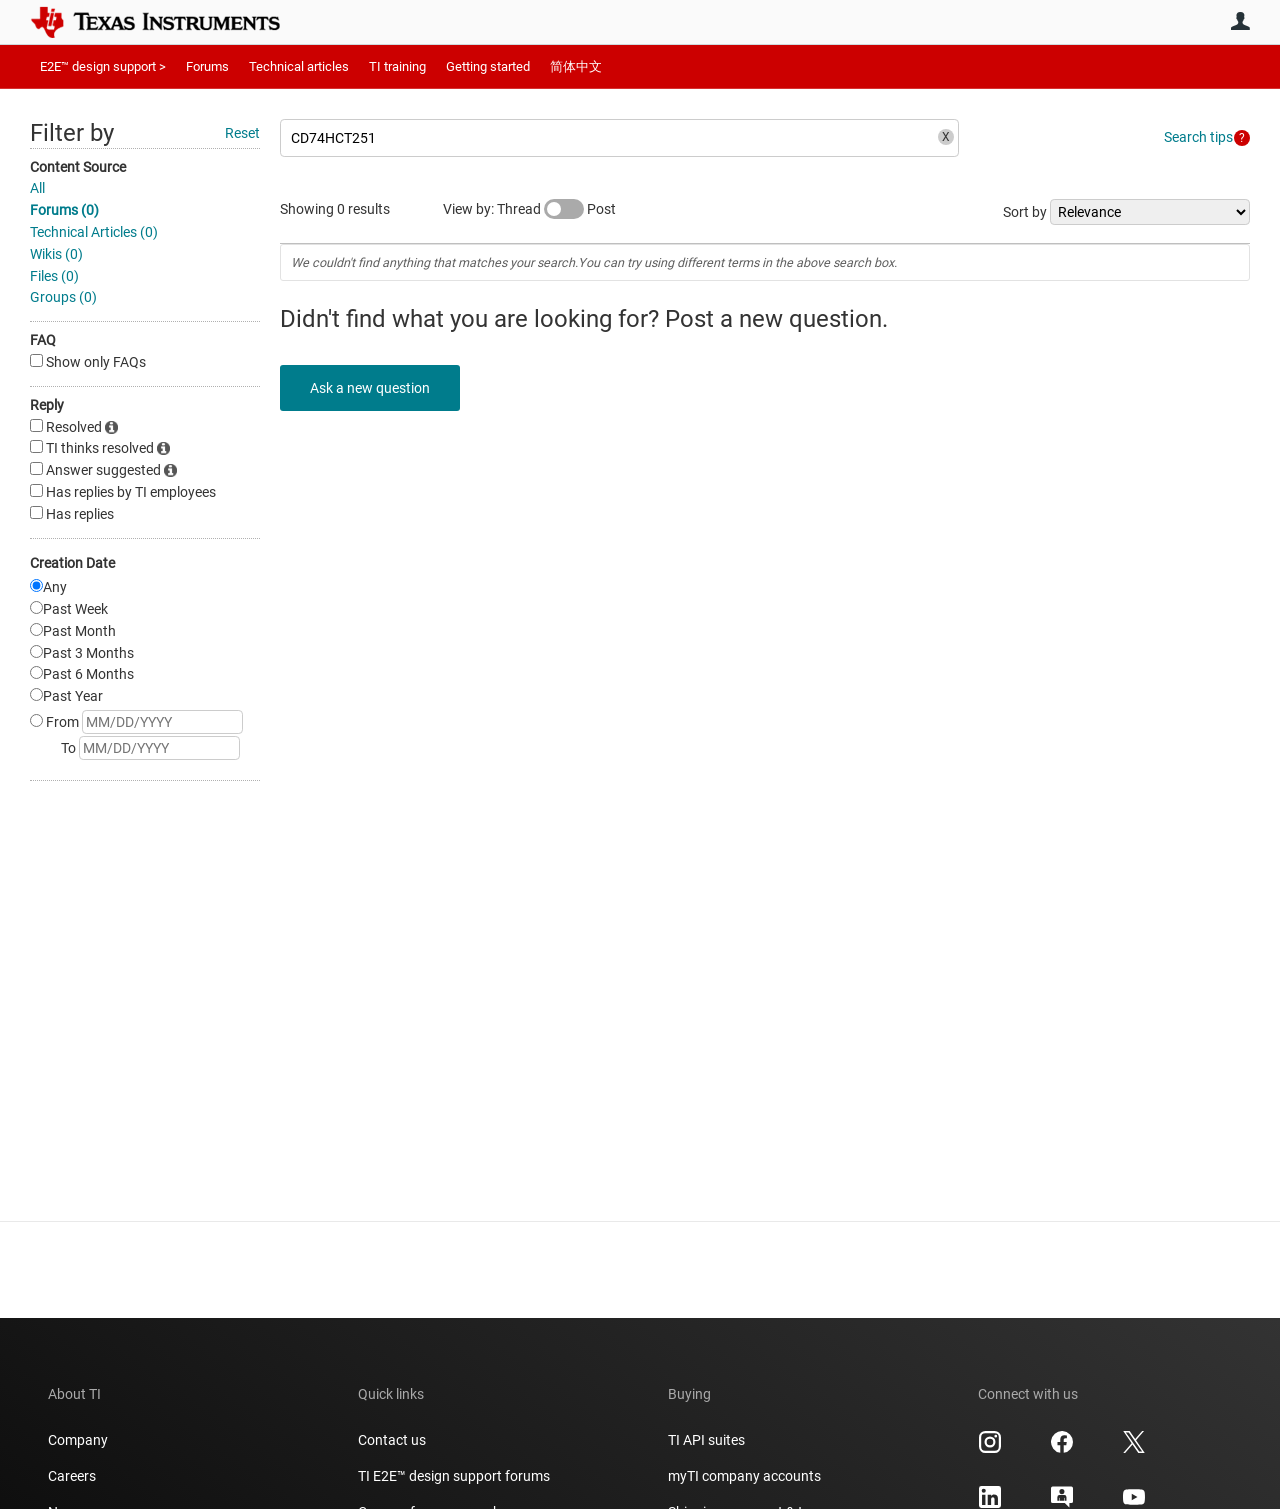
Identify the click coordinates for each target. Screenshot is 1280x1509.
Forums (207, 66)
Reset (242, 133)
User (1240, 21)
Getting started (488, 66)
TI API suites (706, 1440)
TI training (397, 66)
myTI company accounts (744, 1476)
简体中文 (576, 66)
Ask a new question (370, 388)
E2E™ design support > (103, 66)
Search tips (1198, 137)
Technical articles (299, 66)
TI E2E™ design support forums (454, 1476)
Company (78, 1440)
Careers (72, 1476)
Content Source (78, 167)
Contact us (392, 1440)
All (37, 188)
